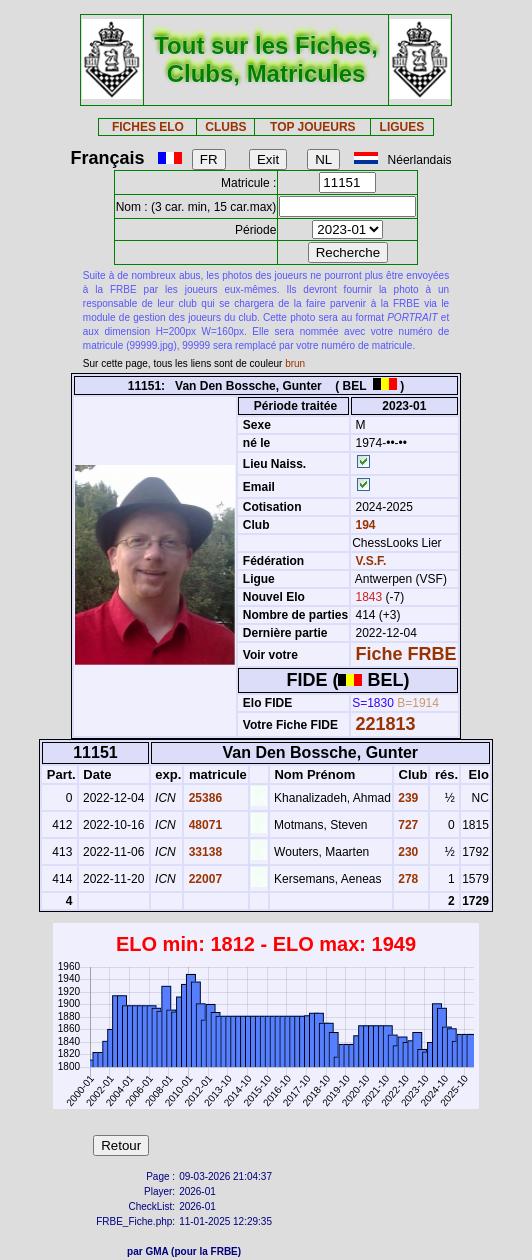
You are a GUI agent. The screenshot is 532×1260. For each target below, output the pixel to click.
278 (406, 879)
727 (406, 825)
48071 (203, 825)
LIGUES (402, 127)
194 (363, 525)
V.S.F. (371, 561)
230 (406, 852)
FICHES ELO (148, 127)
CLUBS (225, 127)
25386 (203, 798)
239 (406, 798)
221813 (386, 724)
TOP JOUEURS (313, 127)
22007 (203, 879)
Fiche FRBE (406, 654)
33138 (203, 852)
